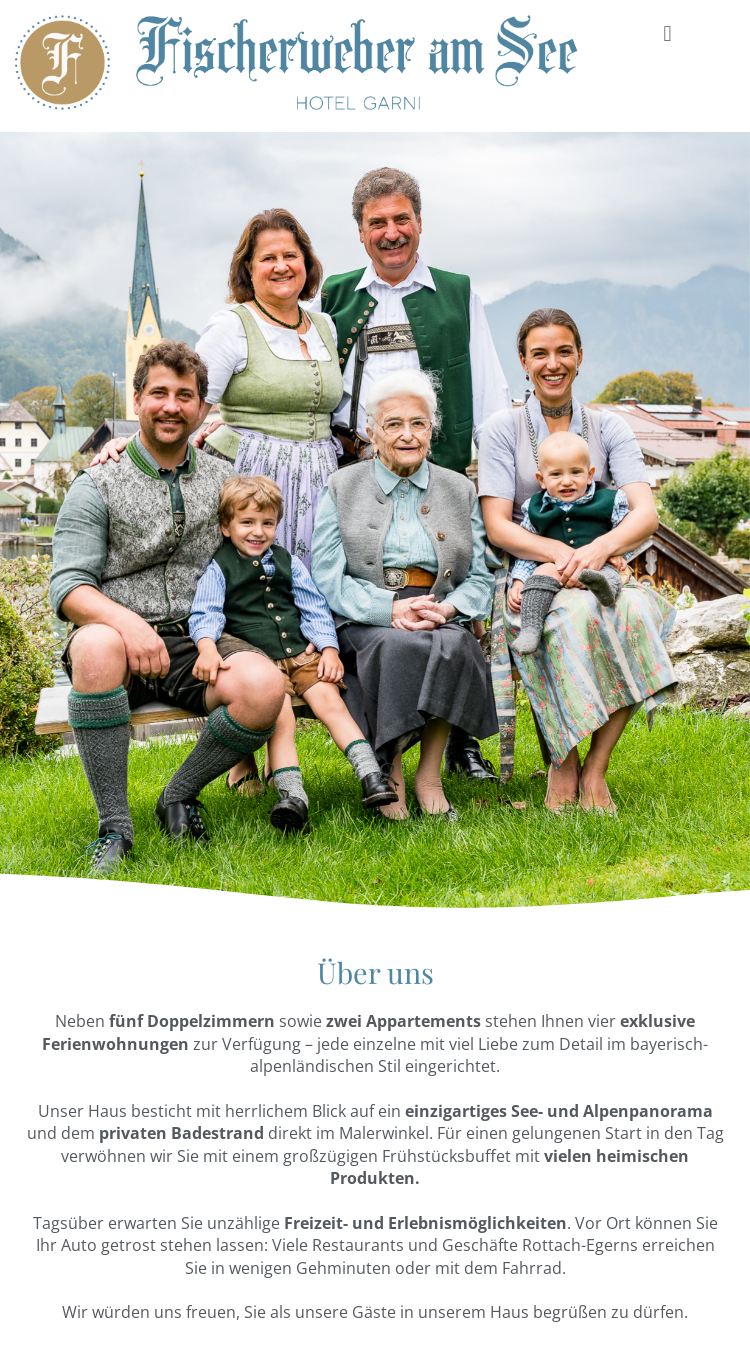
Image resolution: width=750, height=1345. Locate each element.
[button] (667, 33)
